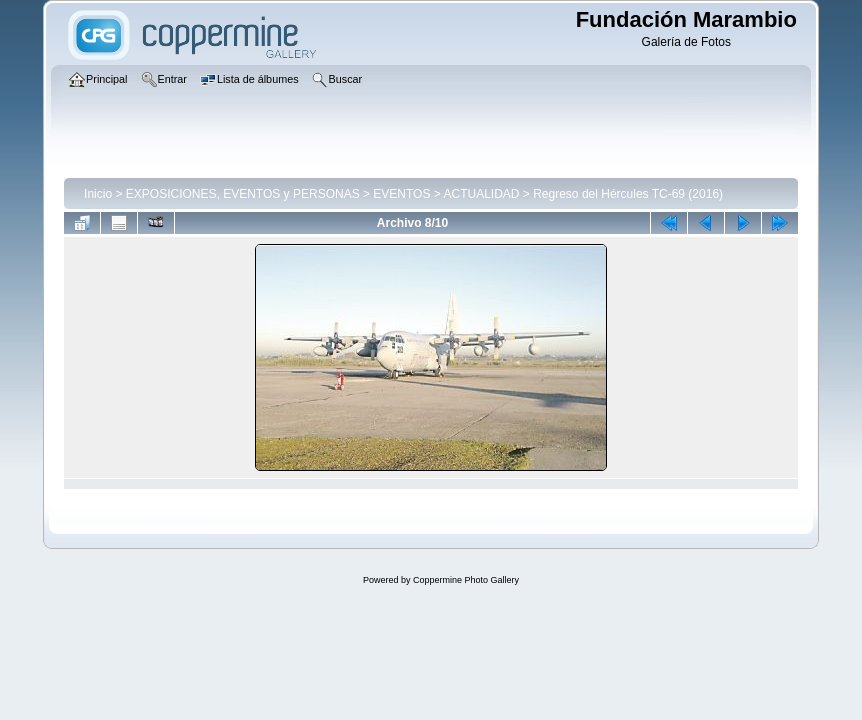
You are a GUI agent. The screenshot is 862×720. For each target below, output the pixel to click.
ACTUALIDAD (481, 194)
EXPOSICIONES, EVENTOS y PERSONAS (243, 194)
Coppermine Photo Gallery (466, 580)
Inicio (98, 194)
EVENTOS (401, 194)
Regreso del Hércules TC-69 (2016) (628, 194)
